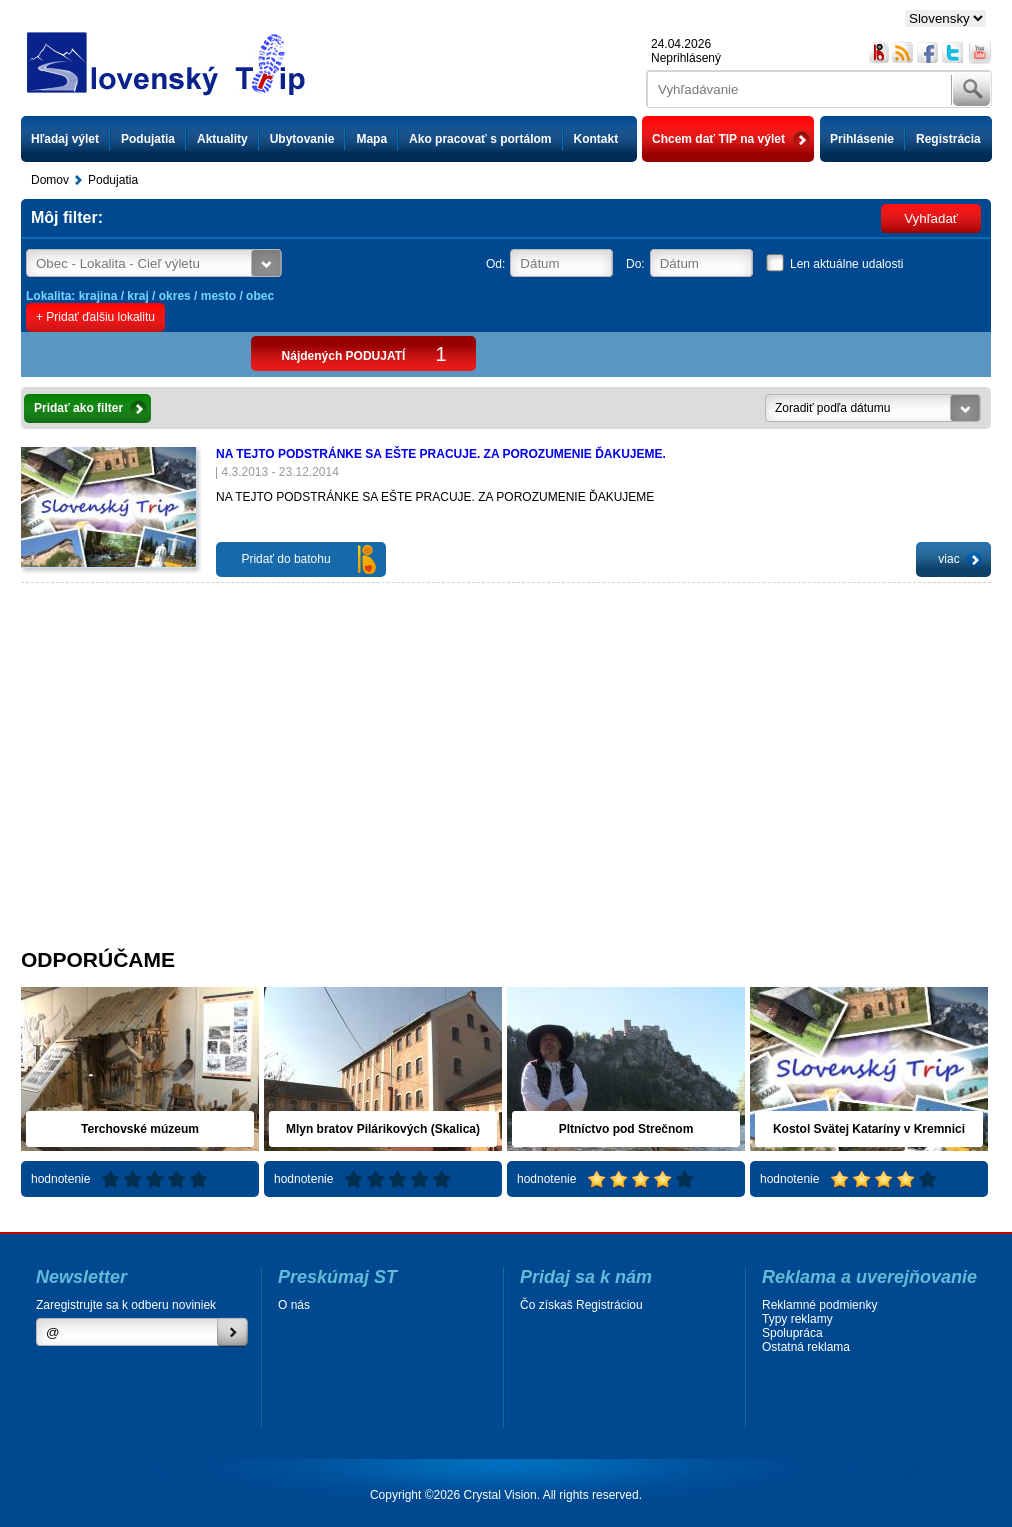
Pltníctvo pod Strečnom (626, 1129)
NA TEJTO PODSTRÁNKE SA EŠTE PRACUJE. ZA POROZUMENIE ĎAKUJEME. (441, 454)
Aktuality (222, 139)
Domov (50, 180)
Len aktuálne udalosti (846, 264)
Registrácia (948, 139)
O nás (294, 1305)
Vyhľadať (931, 218)
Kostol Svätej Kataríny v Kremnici (869, 1129)
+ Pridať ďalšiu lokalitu (95, 317)
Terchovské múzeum (140, 1129)
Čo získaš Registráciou (581, 1305)
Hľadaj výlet (65, 139)
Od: (495, 264)
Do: (635, 264)
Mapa (371, 139)
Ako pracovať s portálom (480, 139)
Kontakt (596, 139)
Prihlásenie (862, 139)
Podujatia (148, 139)
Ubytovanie (302, 139)
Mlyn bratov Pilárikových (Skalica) (383, 1129)
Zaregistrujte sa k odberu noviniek (126, 1305)
